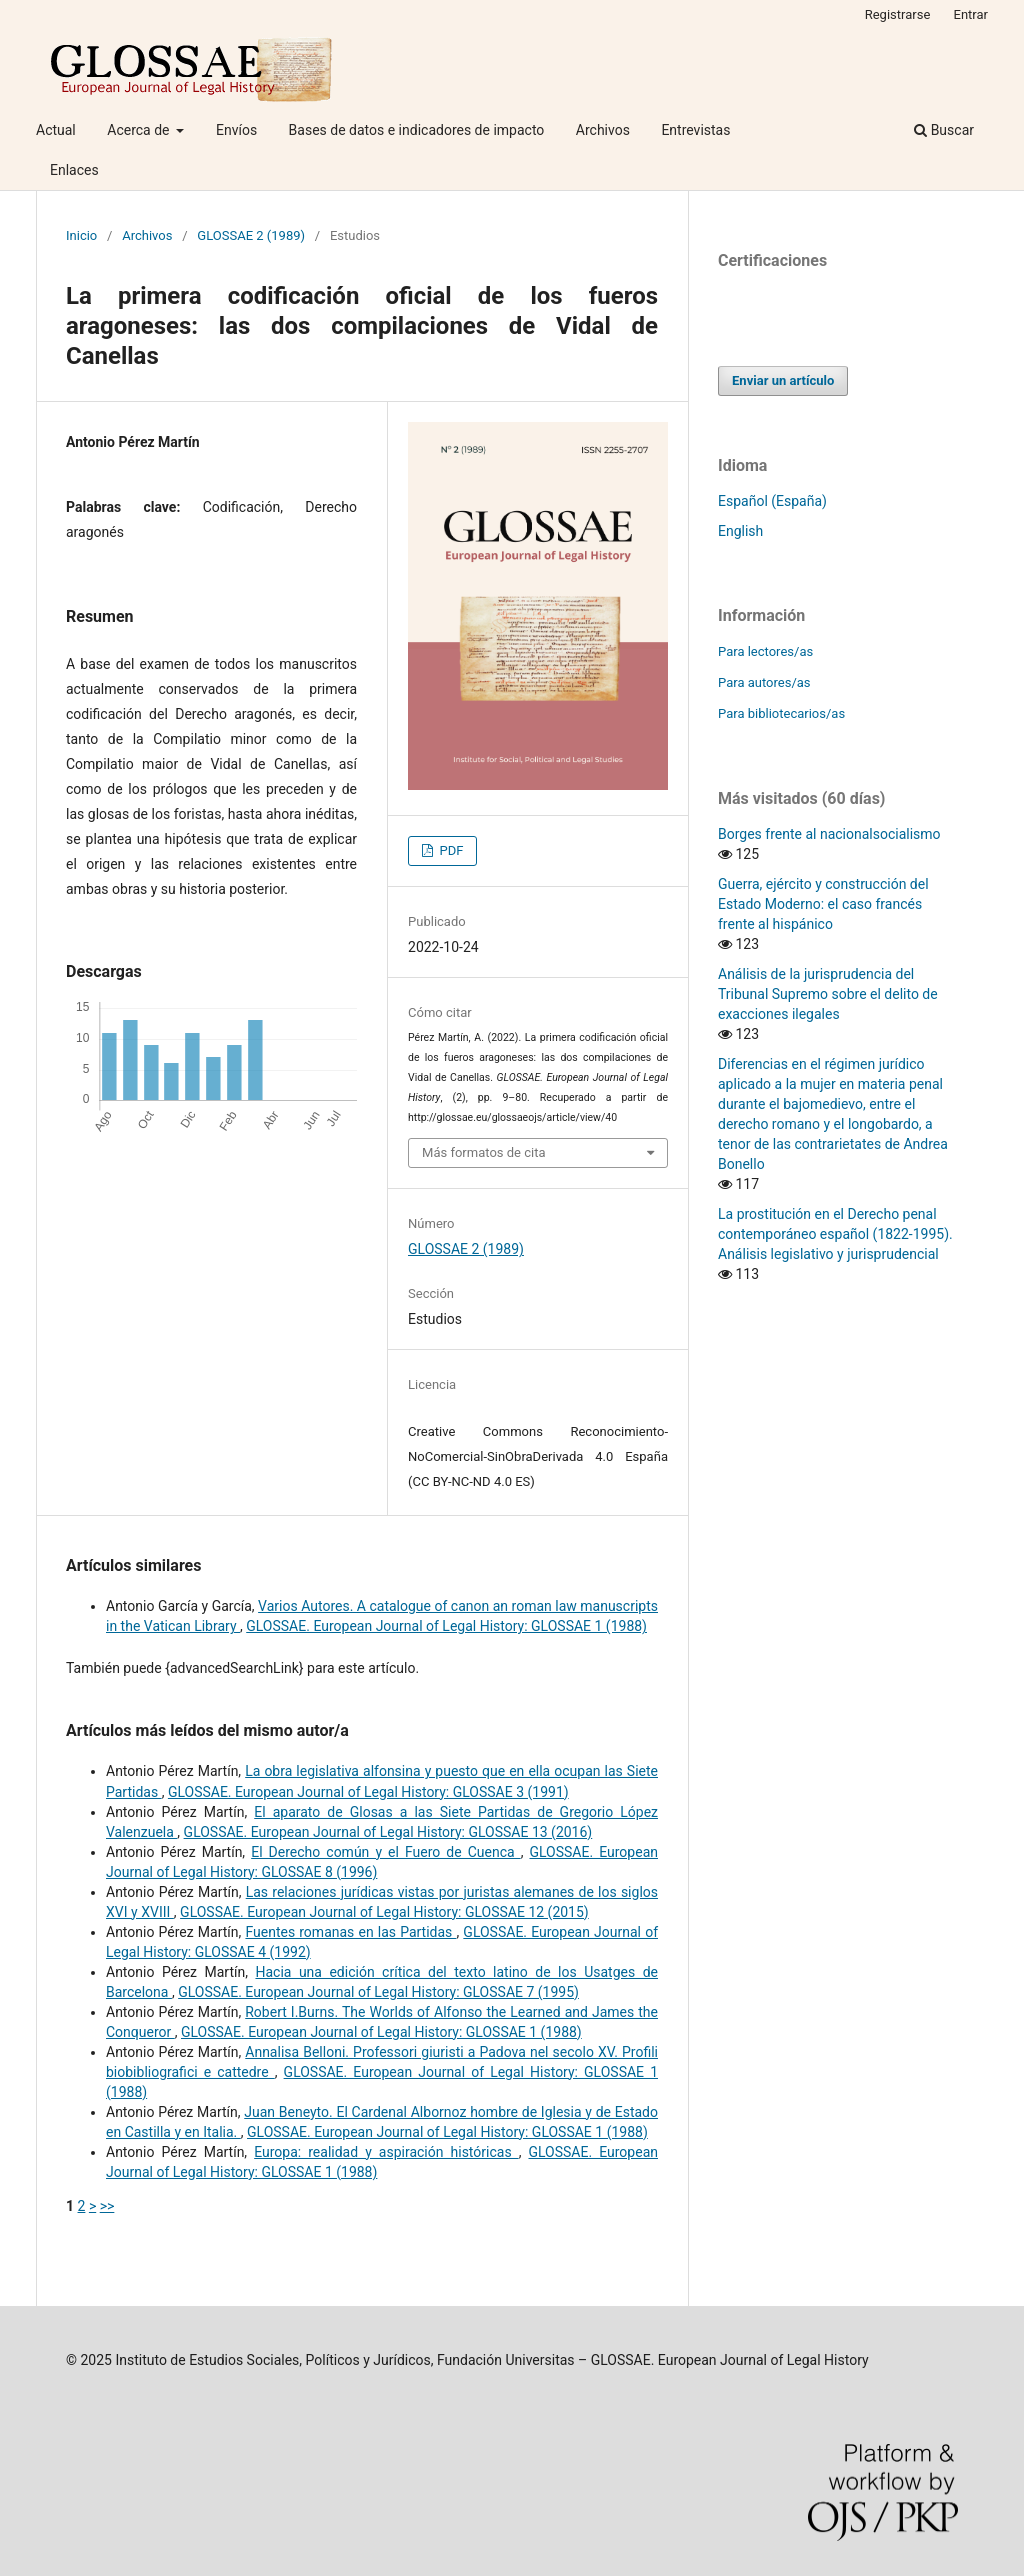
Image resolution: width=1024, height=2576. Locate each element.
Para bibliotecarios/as (781, 713)
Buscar (944, 130)
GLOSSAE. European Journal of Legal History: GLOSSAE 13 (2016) (388, 1832)
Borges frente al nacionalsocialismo (829, 834)
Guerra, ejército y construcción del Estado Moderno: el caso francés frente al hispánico (823, 904)
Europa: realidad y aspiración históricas (386, 2152)
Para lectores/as (765, 651)
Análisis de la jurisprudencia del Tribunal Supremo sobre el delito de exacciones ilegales (828, 994)
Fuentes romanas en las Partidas (350, 1932)
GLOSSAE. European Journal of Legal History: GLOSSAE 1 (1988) (446, 1626)
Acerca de (140, 130)
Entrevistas (695, 130)
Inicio (81, 235)
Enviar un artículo (783, 380)
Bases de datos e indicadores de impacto (417, 130)
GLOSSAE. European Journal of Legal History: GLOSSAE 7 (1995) (378, 1992)
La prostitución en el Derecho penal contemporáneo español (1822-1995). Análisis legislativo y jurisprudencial (835, 1234)
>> (107, 2206)
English (740, 531)
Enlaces (74, 170)
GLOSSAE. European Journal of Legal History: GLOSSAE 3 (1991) (368, 1792)
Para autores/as (764, 682)
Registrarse (898, 14)
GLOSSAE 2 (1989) (251, 235)
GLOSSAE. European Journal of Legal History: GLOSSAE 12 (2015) (384, 1912)
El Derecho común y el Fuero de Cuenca (386, 1852)
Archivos (603, 130)
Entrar (971, 14)
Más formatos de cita (484, 1152)
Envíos (236, 130)
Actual (56, 130)
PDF (449, 850)
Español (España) (772, 501)
